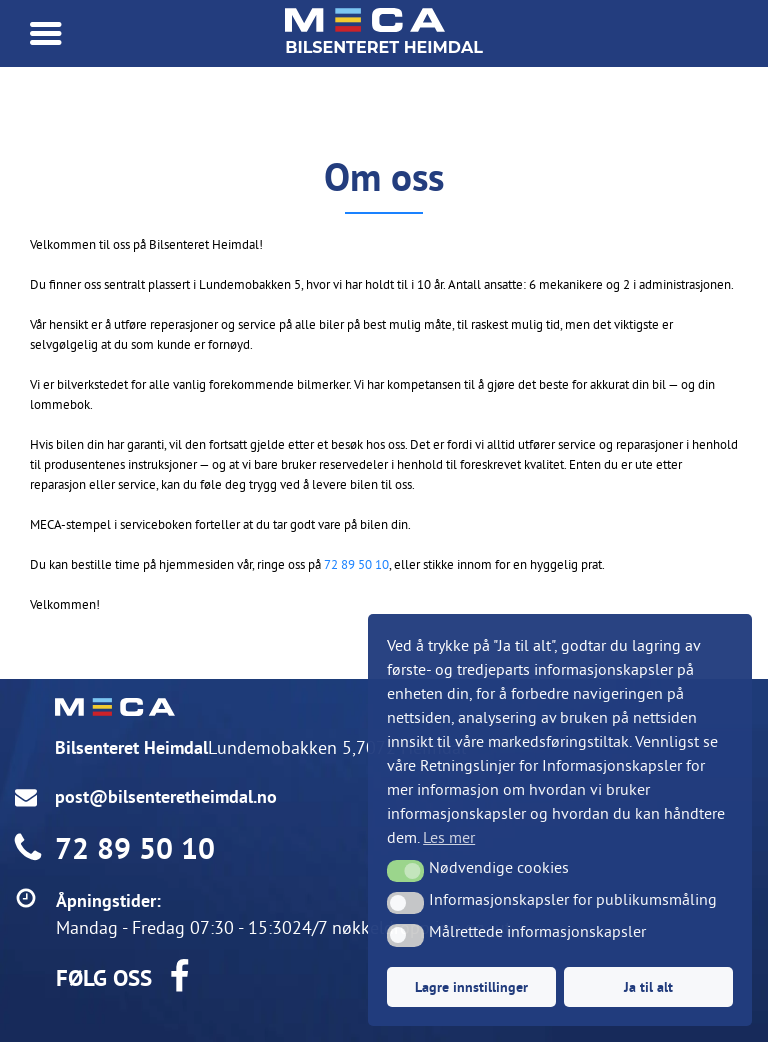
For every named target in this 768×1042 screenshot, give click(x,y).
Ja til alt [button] (648, 986)
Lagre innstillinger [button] (471, 986)
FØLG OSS (104, 978)
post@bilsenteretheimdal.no (166, 796)
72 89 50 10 (356, 564)
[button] (405, 871)
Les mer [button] (449, 837)
